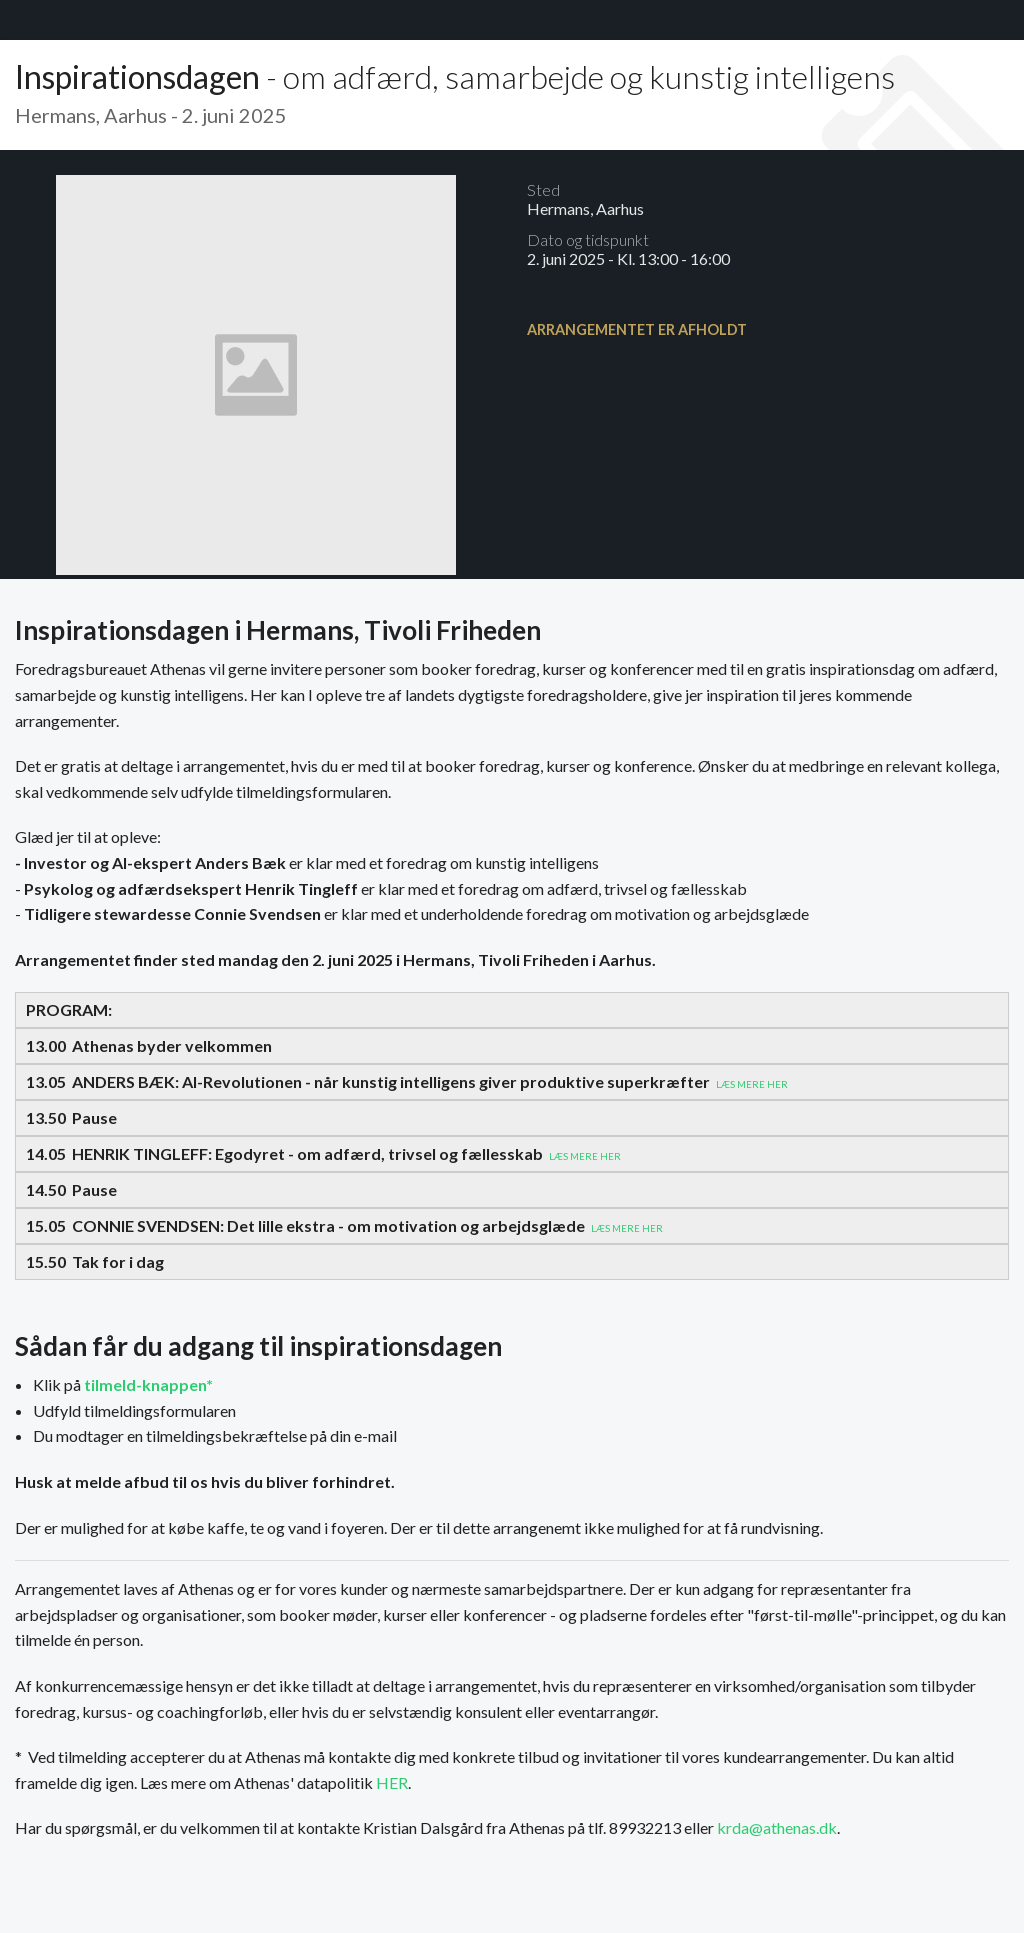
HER (392, 1782)
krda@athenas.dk (777, 1827)
